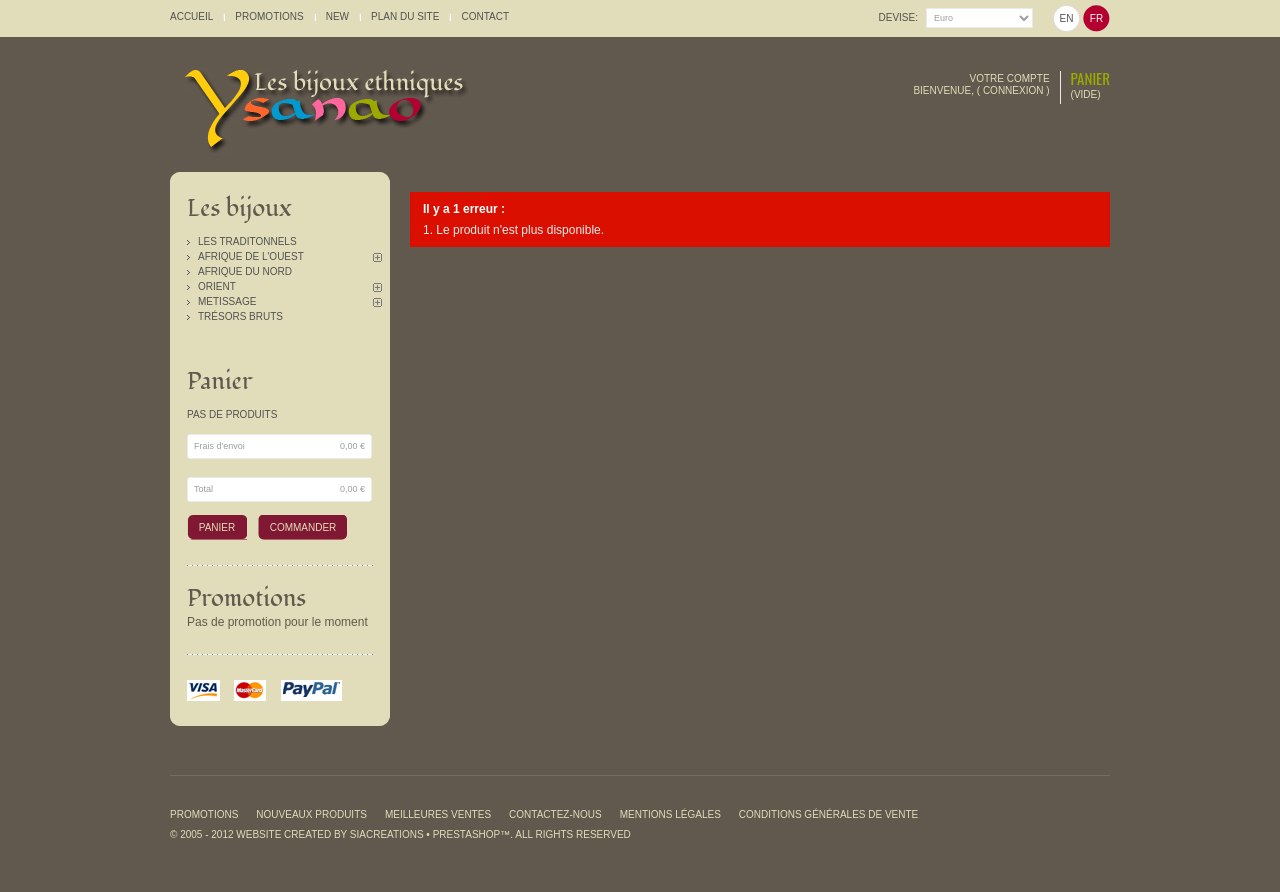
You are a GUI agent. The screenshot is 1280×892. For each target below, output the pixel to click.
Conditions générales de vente (828, 814)
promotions (269, 16)
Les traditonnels (247, 241)
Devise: (898, 17)
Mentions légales (670, 814)
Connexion (1013, 90)
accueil (191, 16)
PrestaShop (467, 834)
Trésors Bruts (240, 316)
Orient (217, 286)
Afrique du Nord (245, 271)
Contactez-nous (555, 814)
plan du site (405, 16)
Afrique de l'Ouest (251, 256)
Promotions (246, 598)
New (337, 16)
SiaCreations (387, 834)
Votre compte (1010, 78)
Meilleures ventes (438, 814)
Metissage (227, 301)
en (1067, 18)
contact (485, 16)
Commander (303, 527)
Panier (1090, 78)
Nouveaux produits (311, 814)
